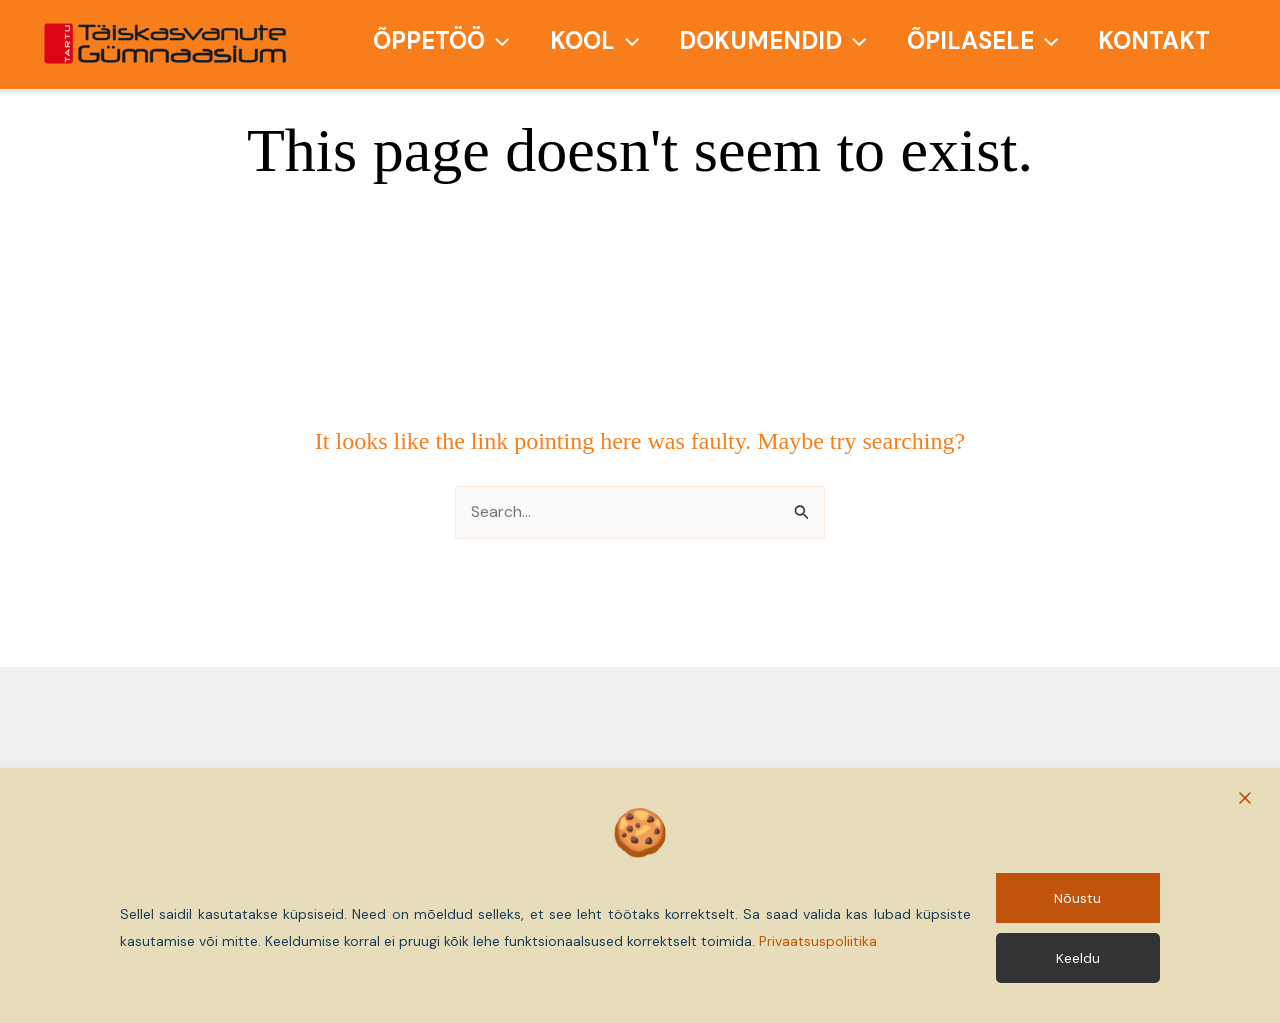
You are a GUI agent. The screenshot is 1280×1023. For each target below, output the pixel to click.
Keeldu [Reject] (1078, 958)
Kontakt (1154, 40)
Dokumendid (772, 40)
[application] (497, 40)
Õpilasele (982, 40)
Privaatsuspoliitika (818, 941)
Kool (594, 40)
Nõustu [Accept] (1077, 897)
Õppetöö (441, 40)
